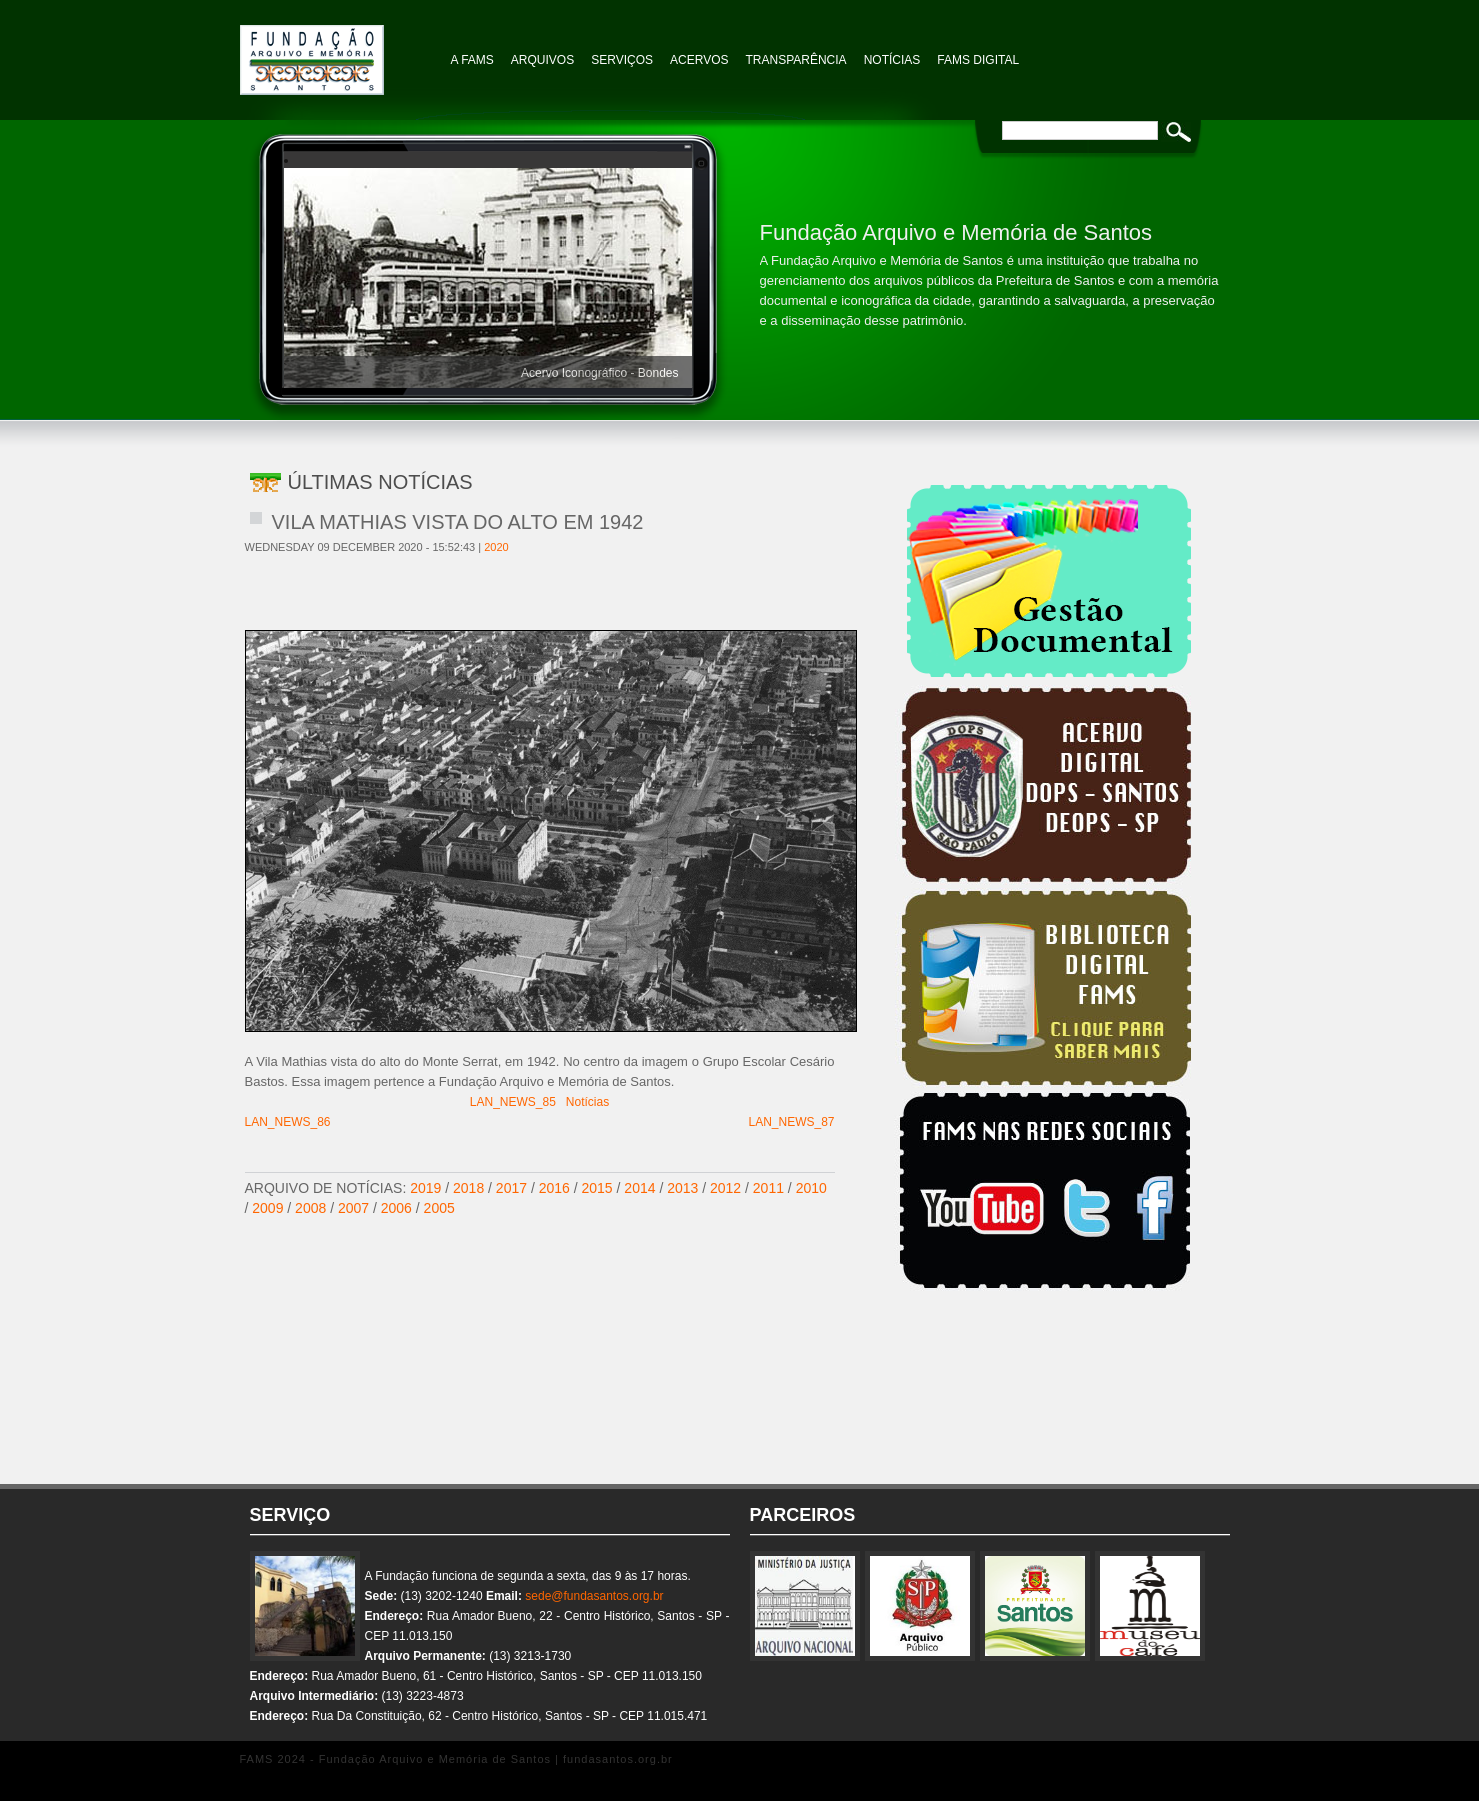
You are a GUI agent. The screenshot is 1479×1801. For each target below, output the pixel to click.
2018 (468, 1188)
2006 (396, 1208)
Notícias (587, 1102)
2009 (267, 1208)
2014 (639, 1188)
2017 (511, 1188)
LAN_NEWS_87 (791, 1122)
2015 (597, 1188)
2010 (811, 1188)
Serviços (622, 60)
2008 (310, 1208)
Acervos (699, 60)
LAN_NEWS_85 (513, 1102)
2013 (682, 1188)
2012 (725, 1188)
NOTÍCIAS (892, 60)
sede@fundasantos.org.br (594, 1596)
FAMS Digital (978, 60)
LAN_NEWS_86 (288, 1122)
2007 (353, 1208)
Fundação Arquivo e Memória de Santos (340, 50)
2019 (425, 1188)
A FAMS (472, 60)
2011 (768, 1188)
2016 (554, 1188)
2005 (439, 1208)
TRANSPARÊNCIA (796, 60)
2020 (496, 547)
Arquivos (542, 60)
